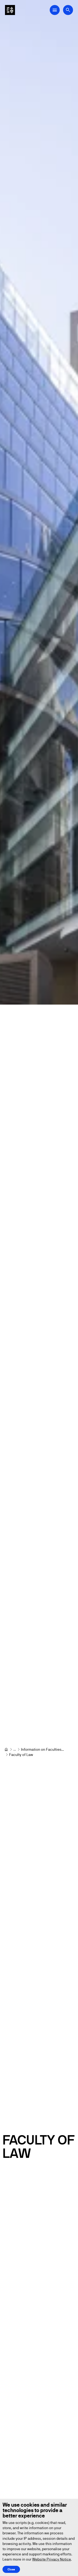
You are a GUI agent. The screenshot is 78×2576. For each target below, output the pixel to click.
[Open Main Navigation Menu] (55, 10)
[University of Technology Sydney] (6, 1749)
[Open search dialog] (68, 10)
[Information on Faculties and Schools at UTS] (42, 1749)
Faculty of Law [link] (21, 1754)
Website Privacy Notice (51, 2559)
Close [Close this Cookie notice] (11, 2569)
